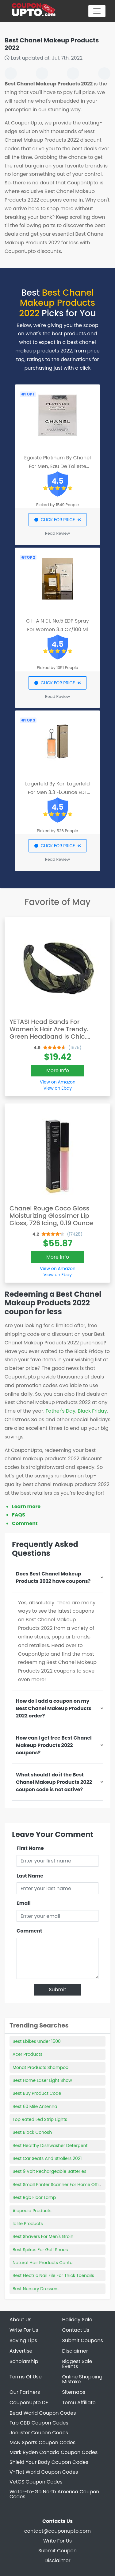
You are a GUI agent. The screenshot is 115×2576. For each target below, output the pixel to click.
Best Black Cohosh (32, 2132)
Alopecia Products (32, 2211)
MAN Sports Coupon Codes (42, 2442)
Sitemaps (74, 2392)
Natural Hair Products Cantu (42, 2262)
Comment (24, 1523)
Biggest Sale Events (77, 2364)
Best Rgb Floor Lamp (34, 2197)
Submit (57, 1989)
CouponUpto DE (29, 2402)
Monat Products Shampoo (40, 2067)
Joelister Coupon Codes (39, 2432)
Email (24, 1903)
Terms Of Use (26, 2376)
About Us (20, 2319)
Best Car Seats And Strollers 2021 (47, 2158)
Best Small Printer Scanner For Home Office (58, 2184)
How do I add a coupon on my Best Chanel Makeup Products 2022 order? (53, 1708)
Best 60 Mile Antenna (35, 2106)
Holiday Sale (77, 2319)
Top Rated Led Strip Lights (40, 2119)
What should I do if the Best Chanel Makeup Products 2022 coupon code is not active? (54, 1782)
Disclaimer (75, 2350)
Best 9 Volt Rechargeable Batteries (49, 2171)
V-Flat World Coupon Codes (44, 2472)
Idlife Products (28, 2223)
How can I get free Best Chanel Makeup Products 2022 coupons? (54, 1745)
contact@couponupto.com (57, 2531)
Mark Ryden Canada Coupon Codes (54, 2452)
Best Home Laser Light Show (42, 2080)
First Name (30, 1848)
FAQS (18, 1514)
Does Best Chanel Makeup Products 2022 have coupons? (53, 1577)
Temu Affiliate (79, 2402)
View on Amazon (57, 1082)
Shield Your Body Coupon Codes (49, 2462)
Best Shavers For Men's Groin (43, 2236)
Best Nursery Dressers (36, 2289)
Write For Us (24, 2330)
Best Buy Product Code (37, 2093)
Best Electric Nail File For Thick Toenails (53, 2275)
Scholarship (24, 2361)
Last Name (30, 1875)
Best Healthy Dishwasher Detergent (50, 2145)
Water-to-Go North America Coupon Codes (54, 2494)
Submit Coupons (82, 2340)
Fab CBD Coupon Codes (39, 2422)
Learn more (26, 1506)
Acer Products (27, 2054)
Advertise (21, 2350)
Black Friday (92, 1410)
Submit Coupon (57, 2550)
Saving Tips (23, 2340)
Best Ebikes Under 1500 (37, 2041)
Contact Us (75, 2330)
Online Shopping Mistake (82, 2379)
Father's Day (60, 1410)
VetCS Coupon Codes (36, 2481)
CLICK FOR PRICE (57, 520)
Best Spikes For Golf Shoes (40, 2250)
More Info (57, 1070)
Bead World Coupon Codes (43, 2413)
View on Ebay (58, 1088)
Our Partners (25, 2392)
